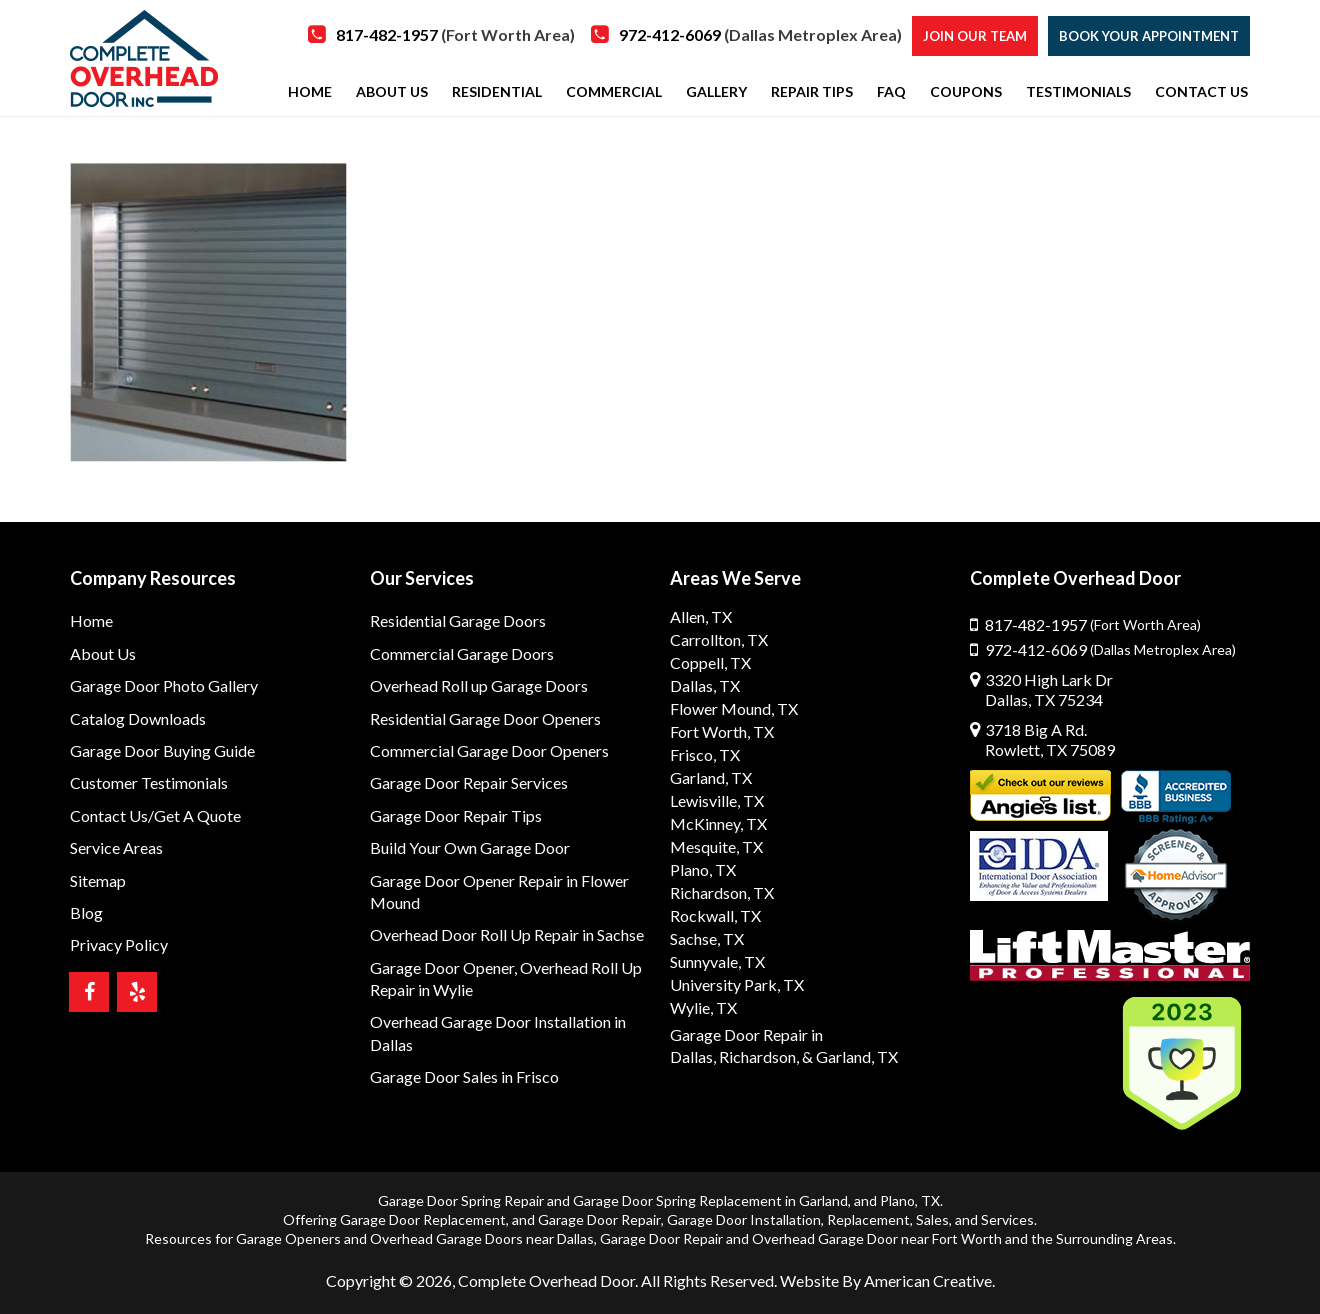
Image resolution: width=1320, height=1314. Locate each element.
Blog (86, 912)
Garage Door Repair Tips (456, 815)
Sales (932, 1219)
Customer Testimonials (149, 782)
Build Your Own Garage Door (470, 847)
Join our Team (975, 36)
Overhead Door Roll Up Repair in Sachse (507, 934)
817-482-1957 (455, 34)
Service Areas (116, 847)
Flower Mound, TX (734, 708)
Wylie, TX (703, 1007)
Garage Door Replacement (423, 1219)
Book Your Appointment (1149, 36)
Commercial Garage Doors (462, 653)
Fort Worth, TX (722, 731)
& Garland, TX (850, 1056)
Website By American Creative (886, 1280)
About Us (103, 653)
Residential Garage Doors (458, 620)
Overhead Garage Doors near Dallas (482, 1238)
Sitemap (98, 880)
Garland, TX (711, 777)
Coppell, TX (710, 662)
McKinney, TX (718, 823)
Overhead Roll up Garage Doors (479, 685)
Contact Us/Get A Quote (155, 815)
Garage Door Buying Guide (162, 750)
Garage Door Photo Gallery (164, 685)
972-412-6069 (760, 34)
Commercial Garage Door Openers (489, 750)
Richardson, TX (722, 892)
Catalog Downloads (138, 718)
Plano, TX (703, 869)
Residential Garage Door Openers (485, 718)
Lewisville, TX (717, 800)
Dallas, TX (705, 685)
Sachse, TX (707, 938)
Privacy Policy (119, 944)
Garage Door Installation (744, 1219)
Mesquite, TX (716, 846)
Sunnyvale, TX (717, 961)
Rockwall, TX (715, 915)
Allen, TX (701, 616)
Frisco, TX (705, 754)
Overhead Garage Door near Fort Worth (877, 1238)
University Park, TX (737, 984)
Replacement (868, 1219)
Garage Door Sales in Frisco (464, 1076)
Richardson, (759, 1056)
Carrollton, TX (719, 639)
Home (91, 620)
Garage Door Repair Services (469, 782)
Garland (823, 1200)
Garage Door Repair (599, 1219)
